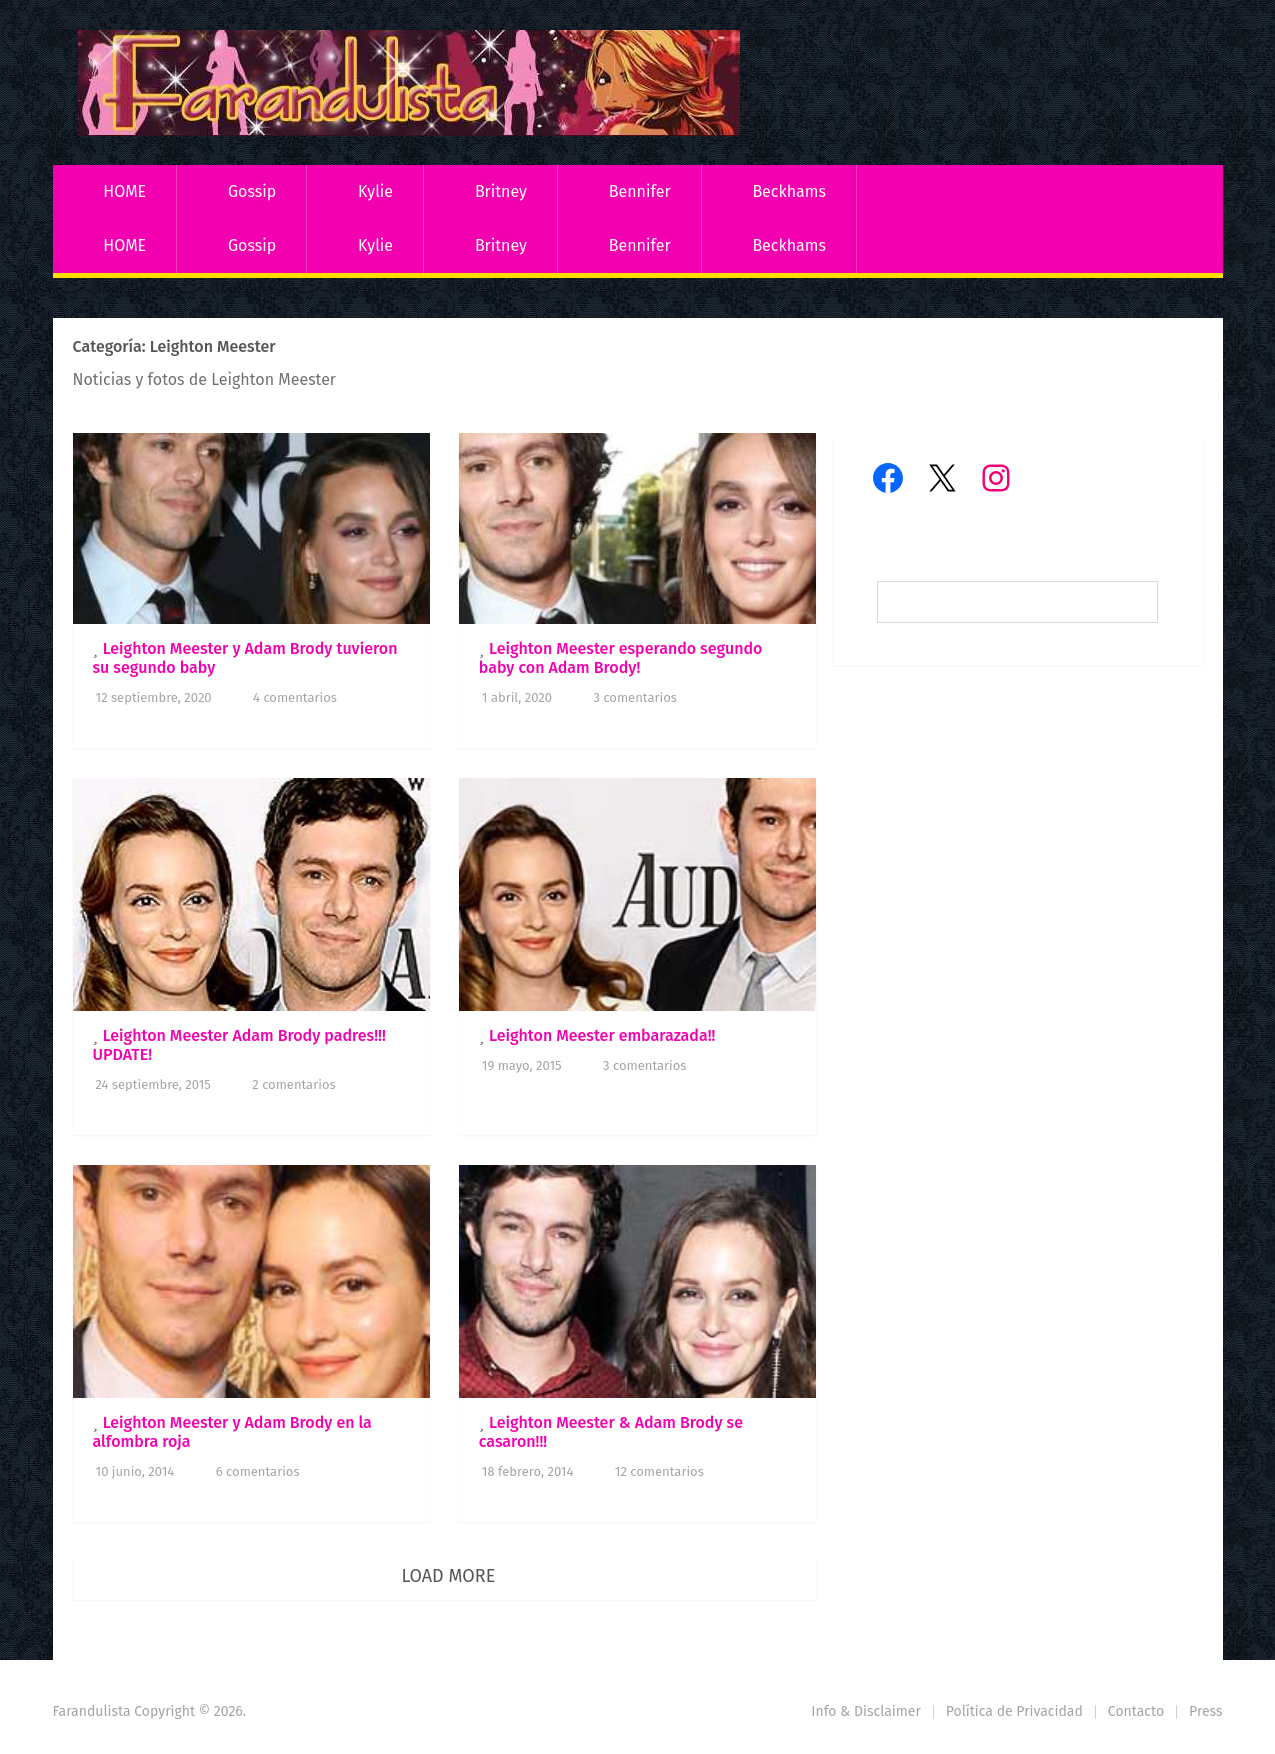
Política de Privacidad (1014, 1711)
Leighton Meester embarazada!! (602, 1035)
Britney (501, 191)
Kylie (375, 191)
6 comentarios (258, 1471)
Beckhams (789, 191)
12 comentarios (659, 1471)
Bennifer (640, 191)
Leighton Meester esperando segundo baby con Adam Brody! (621, 658)
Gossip (252, 191)
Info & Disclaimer (866, 1711)
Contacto (1136, 1711)
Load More (448, 1576)
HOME (124, 191)
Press (1205, 1711)
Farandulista (92, 1711)
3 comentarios (634, 697)
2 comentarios (293, 1084)
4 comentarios (295, 697)
